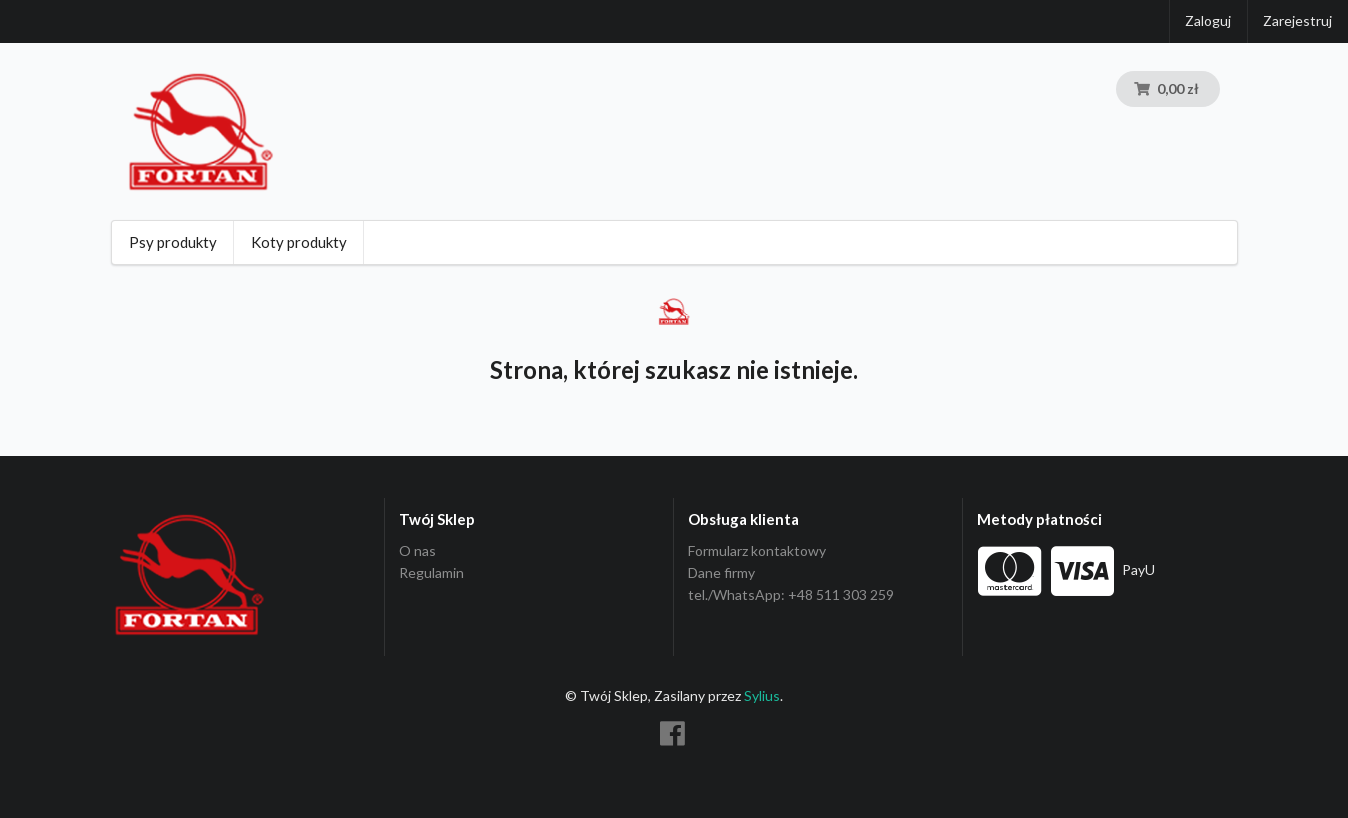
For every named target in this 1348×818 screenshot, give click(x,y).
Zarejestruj (1297, 20)
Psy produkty (173, 242)
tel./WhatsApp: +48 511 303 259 (791, 594)
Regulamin (431, 572)
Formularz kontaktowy (757, 551)
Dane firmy (721, 572)
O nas (417, 551)
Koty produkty (299, 242)
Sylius (762, 695)
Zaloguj (1208, 20)
